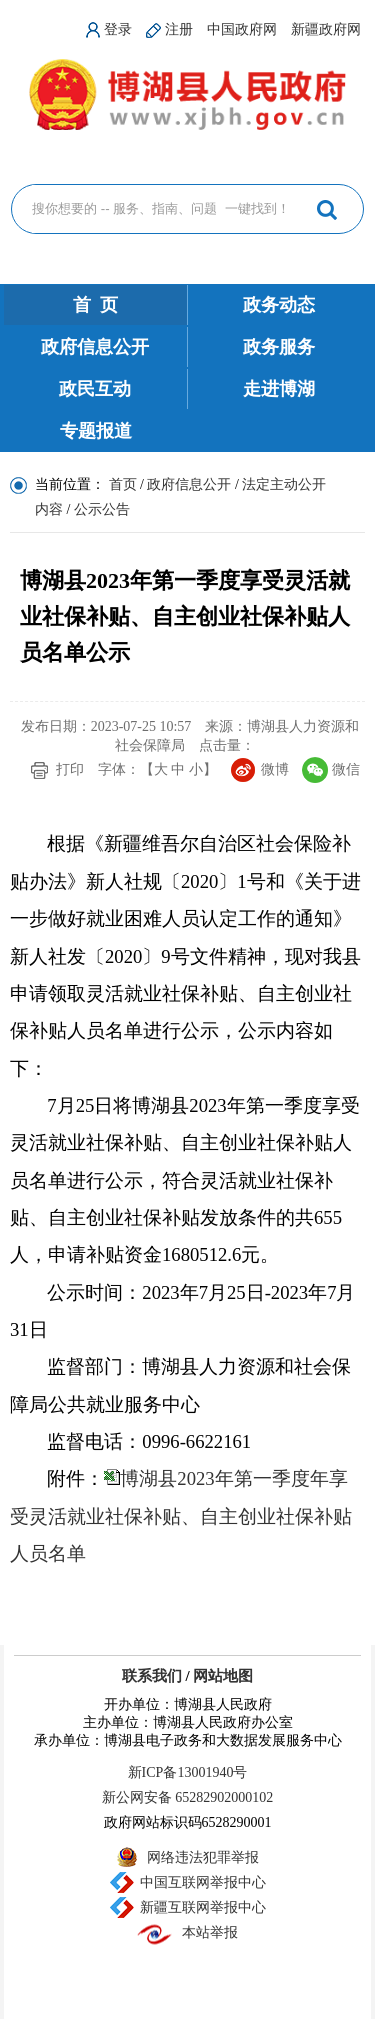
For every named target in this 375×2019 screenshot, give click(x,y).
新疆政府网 (326, 29)
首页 (123, 484)
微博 (275, 769)
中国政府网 (242, 29)
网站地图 (223, 1676)
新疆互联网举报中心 (203, 1907)
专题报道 (96, 431)
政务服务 (279, 347)
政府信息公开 (95, 347)
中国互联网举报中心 (203, 1882)
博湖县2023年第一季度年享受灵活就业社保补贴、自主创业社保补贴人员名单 (181, 1516)
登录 (118, 29)
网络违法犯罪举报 (203, 1857)
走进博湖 (279, 389)
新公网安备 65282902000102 (188, 1797)
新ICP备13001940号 (188, 1772)
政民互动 (95, 389)
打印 (70, 769)
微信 (346, 769)
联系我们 (152, 1676)
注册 (179, 29)
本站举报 (210, 1932)
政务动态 (279, 305)
